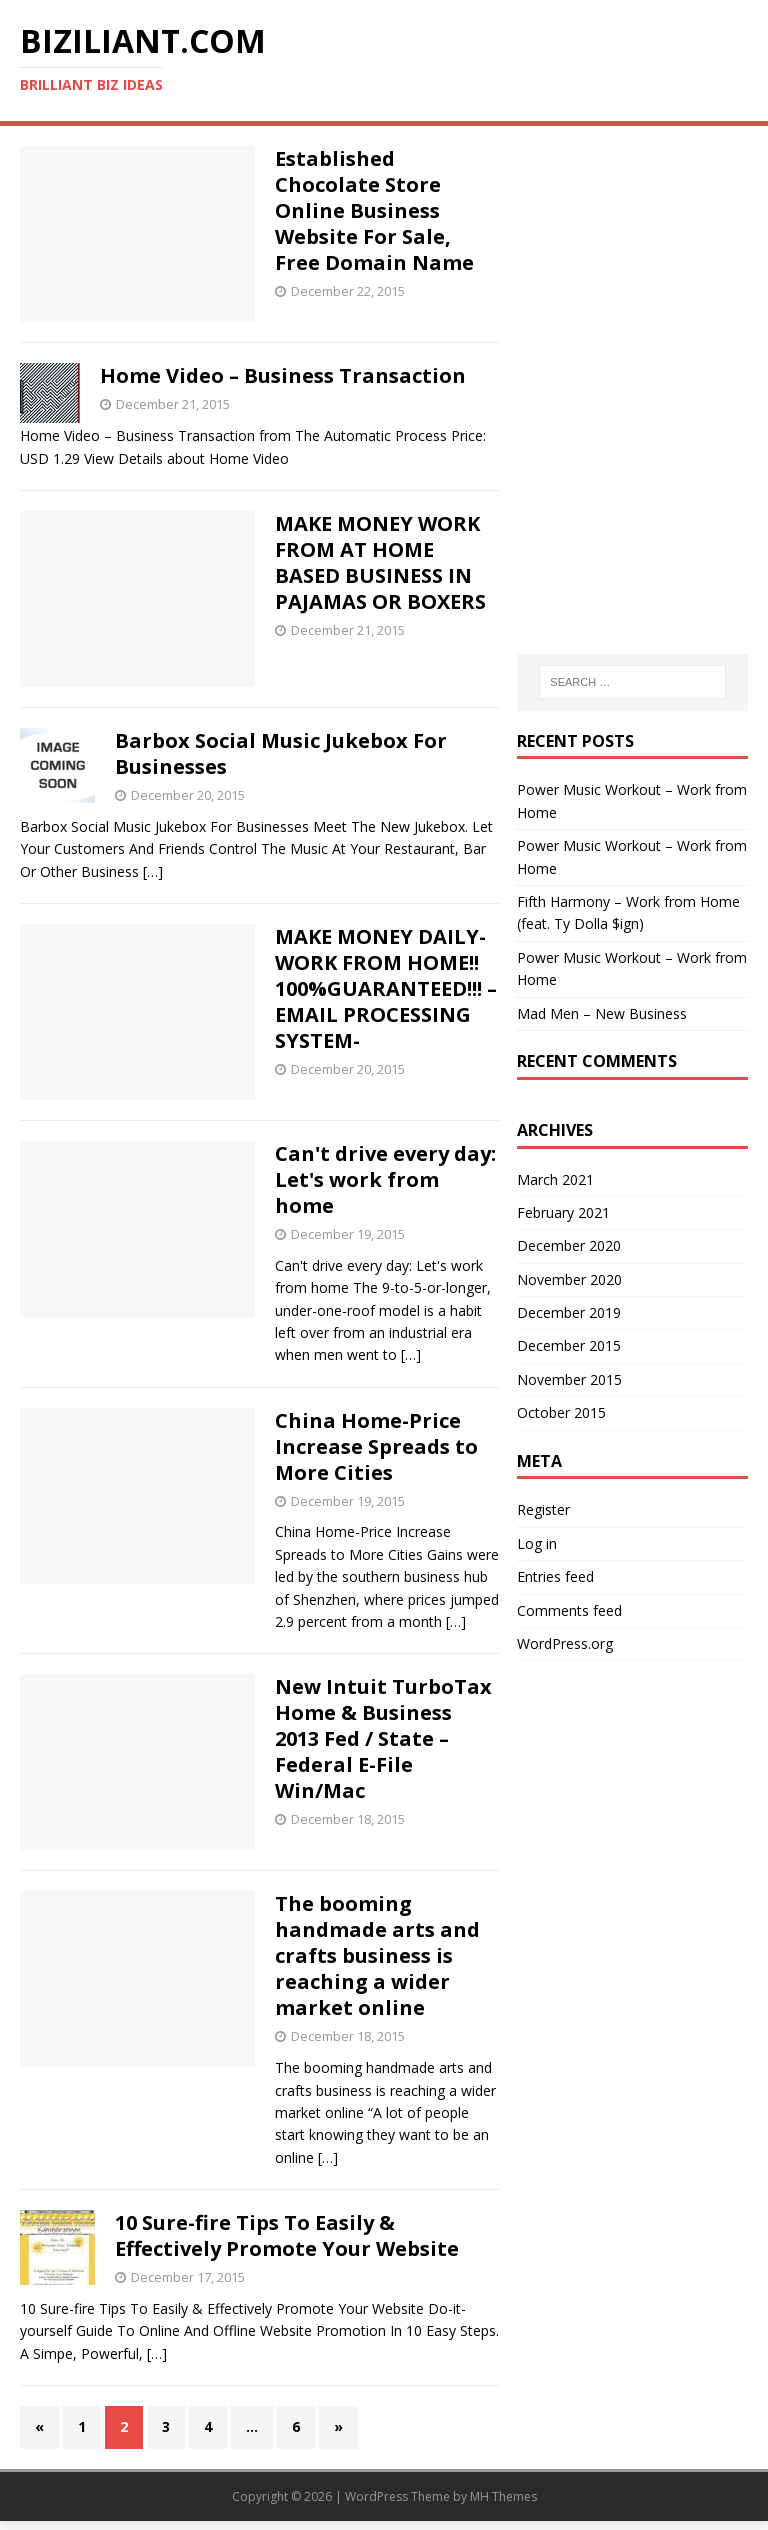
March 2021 (555, 1179)
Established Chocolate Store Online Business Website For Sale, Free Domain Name (374, 210)
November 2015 (569, 1379)
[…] (153, 871)
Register (543, 1509)
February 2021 (563, 1212)
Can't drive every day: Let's (385, 1179)
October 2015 (561, 1412)
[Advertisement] (632, 246)
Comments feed (569, 1610)
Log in (537, 1543)
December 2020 (569, 1245)
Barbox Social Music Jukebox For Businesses (281, 753)
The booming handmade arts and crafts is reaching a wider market (377, 1955)
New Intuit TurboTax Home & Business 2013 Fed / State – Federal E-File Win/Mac (383, 1738)
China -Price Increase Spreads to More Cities (376, 1446)
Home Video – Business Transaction (283, 375)
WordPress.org (565, 1643)
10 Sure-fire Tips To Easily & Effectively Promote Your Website (287, 2235)
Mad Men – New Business (602, 1013)
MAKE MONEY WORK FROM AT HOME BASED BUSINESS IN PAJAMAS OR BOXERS (380, 562)
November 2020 (569, 1279)
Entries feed (555, 1576)
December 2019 (569, 1312)
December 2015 (569, 1345)
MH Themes (503, 2496)
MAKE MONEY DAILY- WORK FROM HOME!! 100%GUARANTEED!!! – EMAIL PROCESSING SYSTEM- (386, 988)
